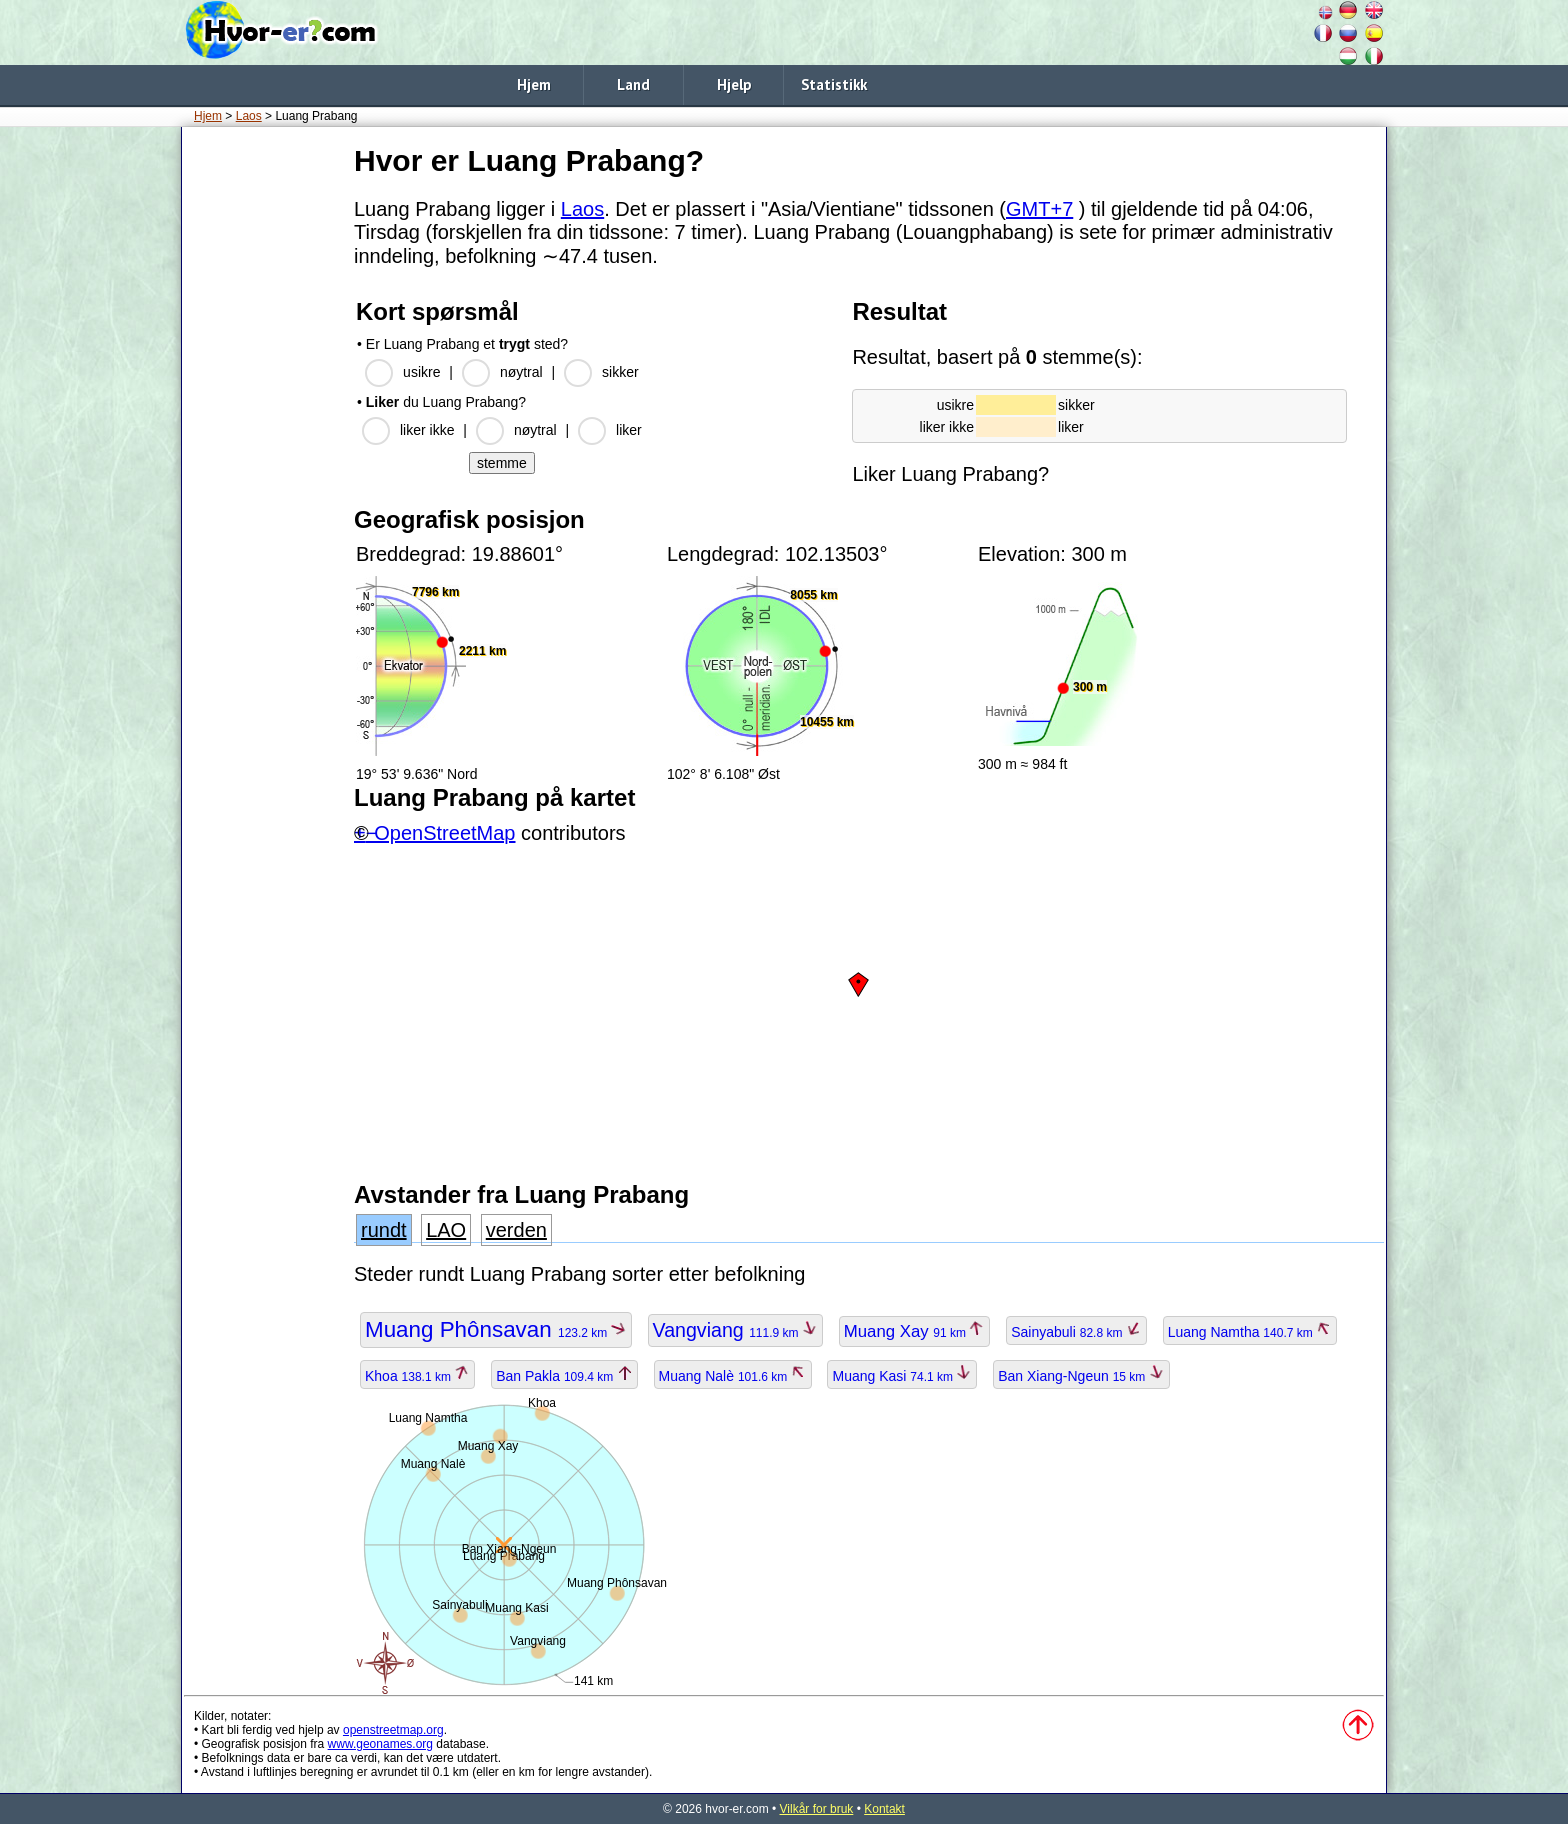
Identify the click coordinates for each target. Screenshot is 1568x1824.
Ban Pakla (564, 1376)
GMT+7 (1039, 209)
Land (633, 84)
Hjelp (734, 84)
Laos (249, 116)
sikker (620, 372)
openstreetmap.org (393, 1730)
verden (516, 1230)
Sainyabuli (1076, 1332)
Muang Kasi (902, 1376)
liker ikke (427, 430)
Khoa (417, 1376)
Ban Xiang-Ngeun (1081, 1376)
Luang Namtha (1250, 1332)
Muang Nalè (733, 1376)
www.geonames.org (380, 1744)
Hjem (534, 84)
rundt (384, 1230)
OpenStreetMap (444, 833)
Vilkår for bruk (817, 1809)
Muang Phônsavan (496, 1329)
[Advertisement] (264, 439)
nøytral (521, 372)
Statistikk (834, 84)
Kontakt (884, 1809)
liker (629, 430)
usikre (421, 372)
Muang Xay (915, 1331)
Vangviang (735, 1330)
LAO (446, 1230)
